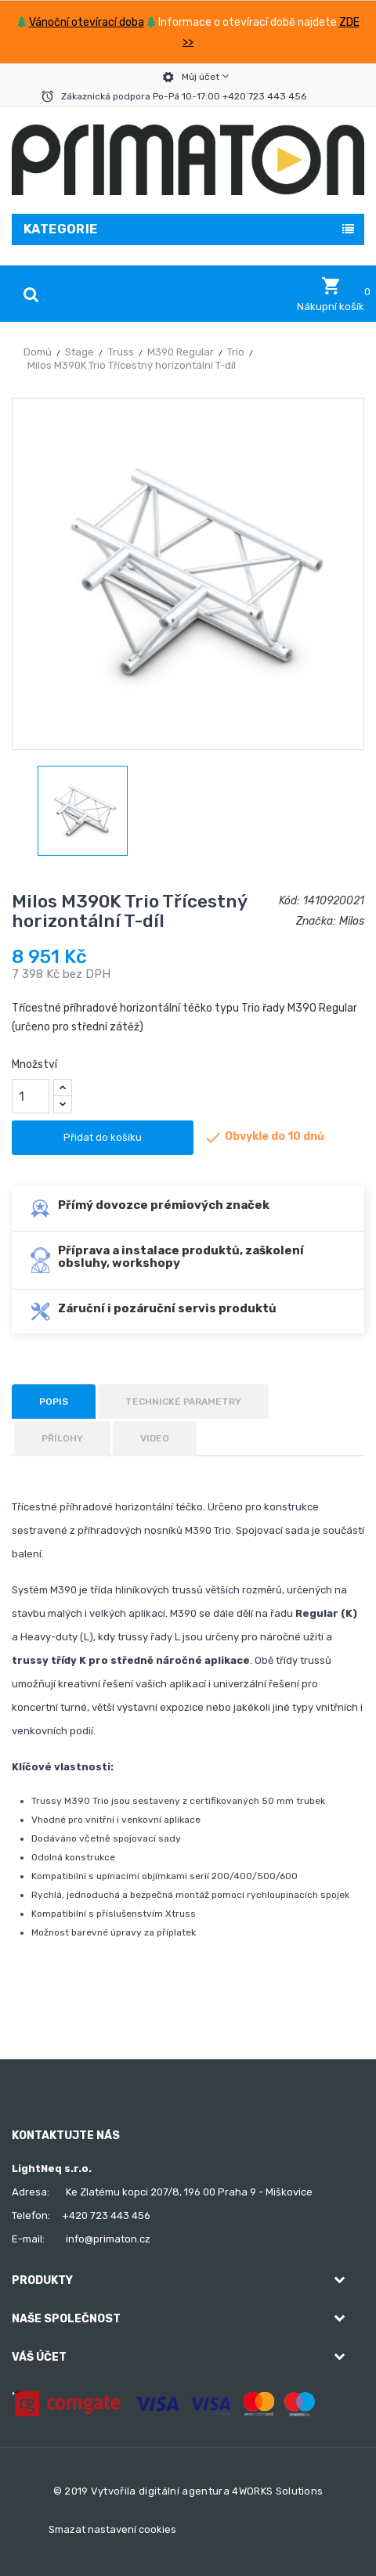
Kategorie (61, 229)
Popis (53, 1401)
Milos (351, 921)
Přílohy (62, 1438)
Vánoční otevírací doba (86, 22)
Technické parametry (183, 1401)
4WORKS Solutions (277, 2491)
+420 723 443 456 (106, 2215)
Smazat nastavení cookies (112, 2529)
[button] (330, 294)
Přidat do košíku (102, 1137)
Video (154, 1438)
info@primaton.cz (108, 2239)
